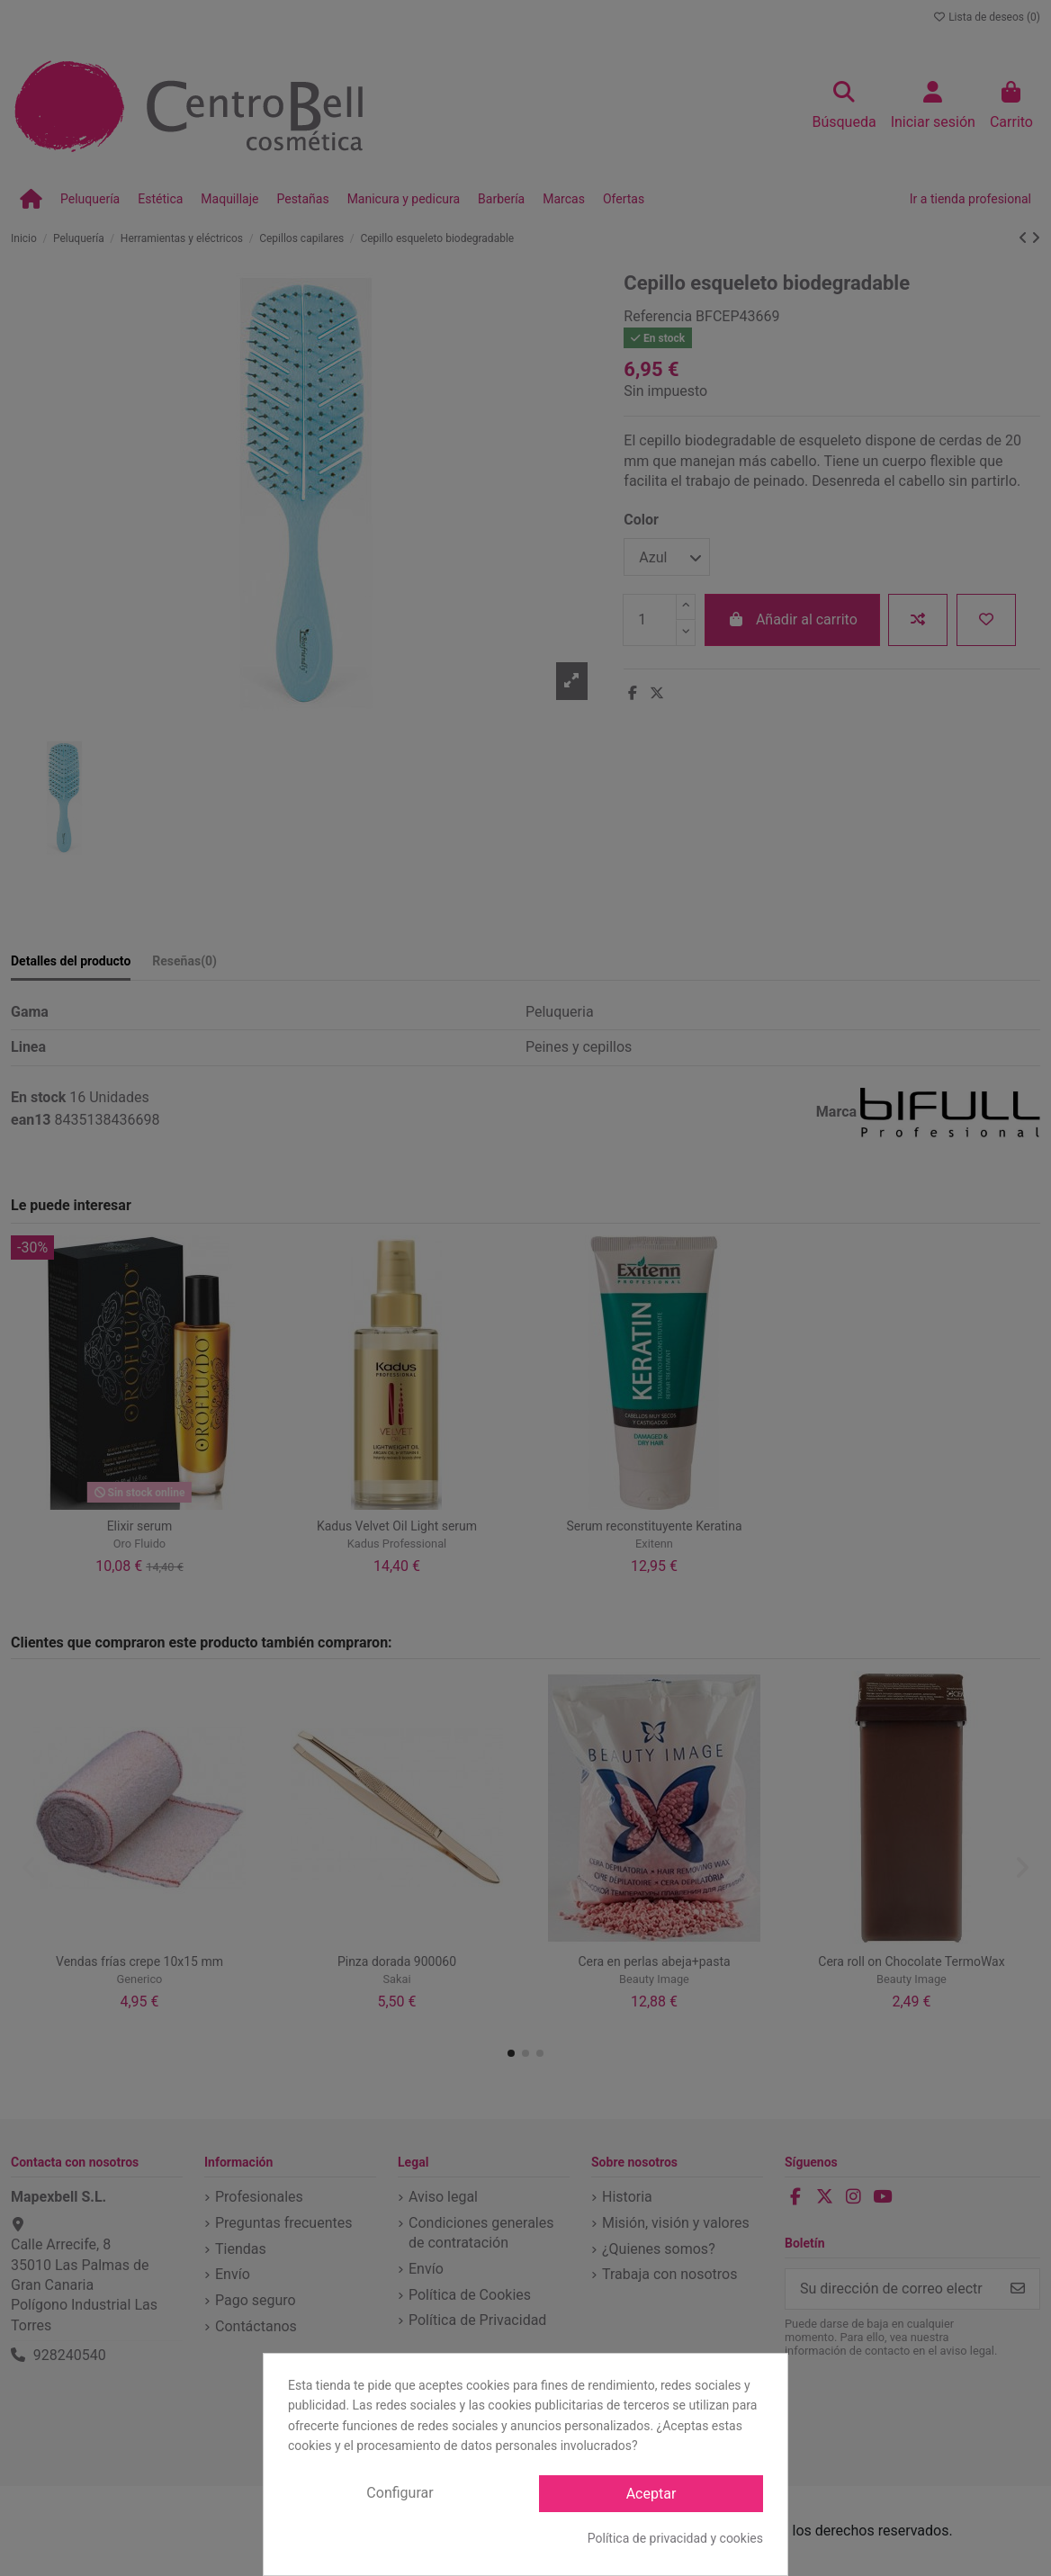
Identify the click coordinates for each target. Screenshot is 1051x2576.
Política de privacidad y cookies (675, 2538)
